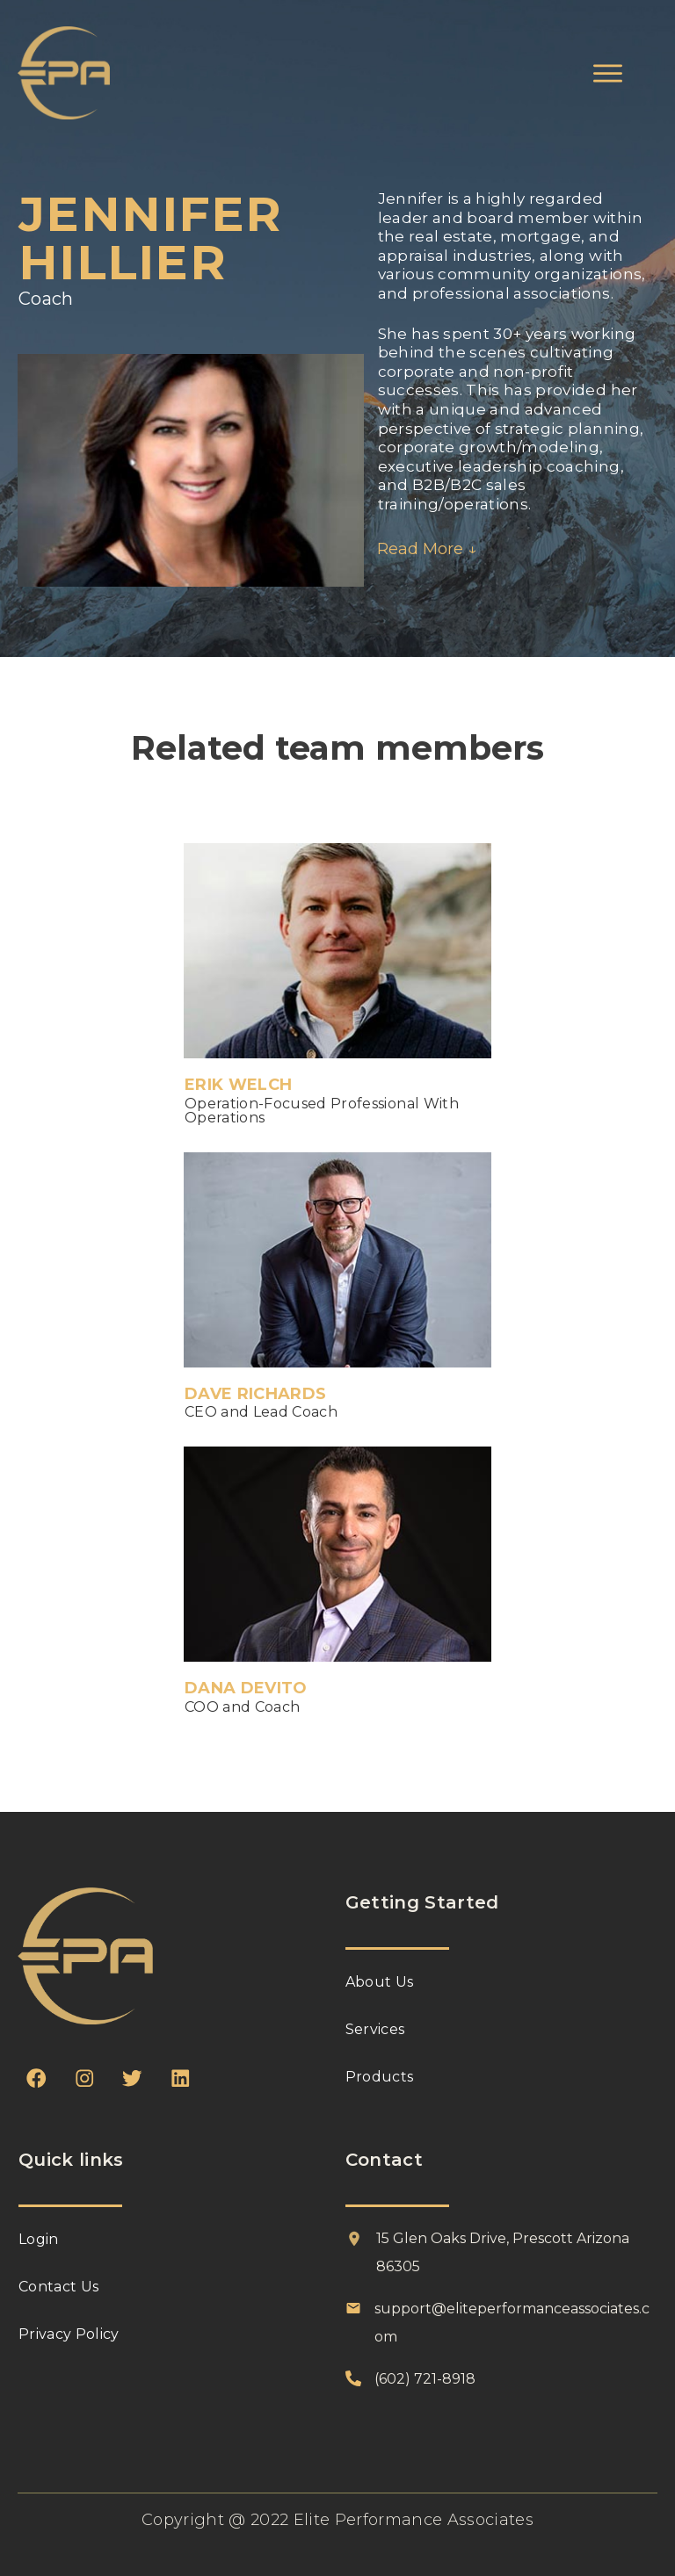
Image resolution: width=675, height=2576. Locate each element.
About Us (379, 1981)
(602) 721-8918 (424, 2378)
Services (375, 2029)
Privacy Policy (69, 2334)
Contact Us (58, 2286)
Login (38, 2239)
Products (379, 2076)
